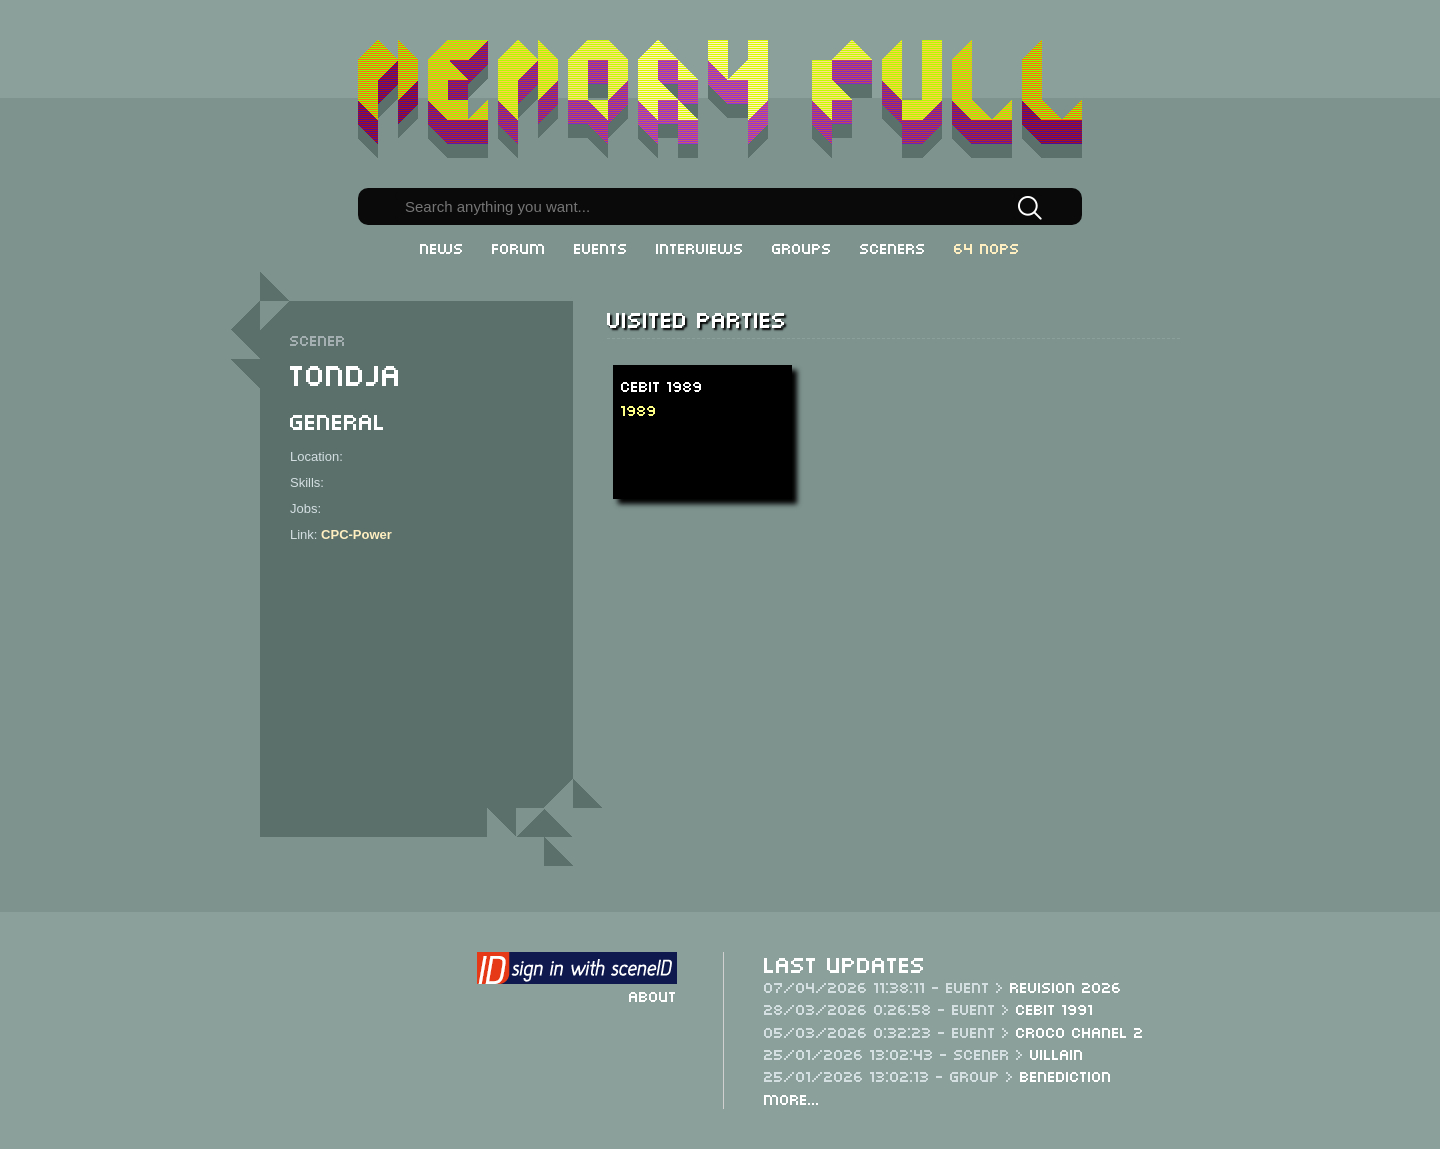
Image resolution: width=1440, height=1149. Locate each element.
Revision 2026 (1066, 986)
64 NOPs (987, 247)
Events (601, 247)
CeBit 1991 (1055, 1008)
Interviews (700, 247)
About (653, 995)
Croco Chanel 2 (1080, 1031)
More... (792, 1098)
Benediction (1066, 1075)
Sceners (893, 247)
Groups (802, 247)
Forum (519, 247)
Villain (1057, 1053)
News (442, 247)
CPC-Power (356, 534)
